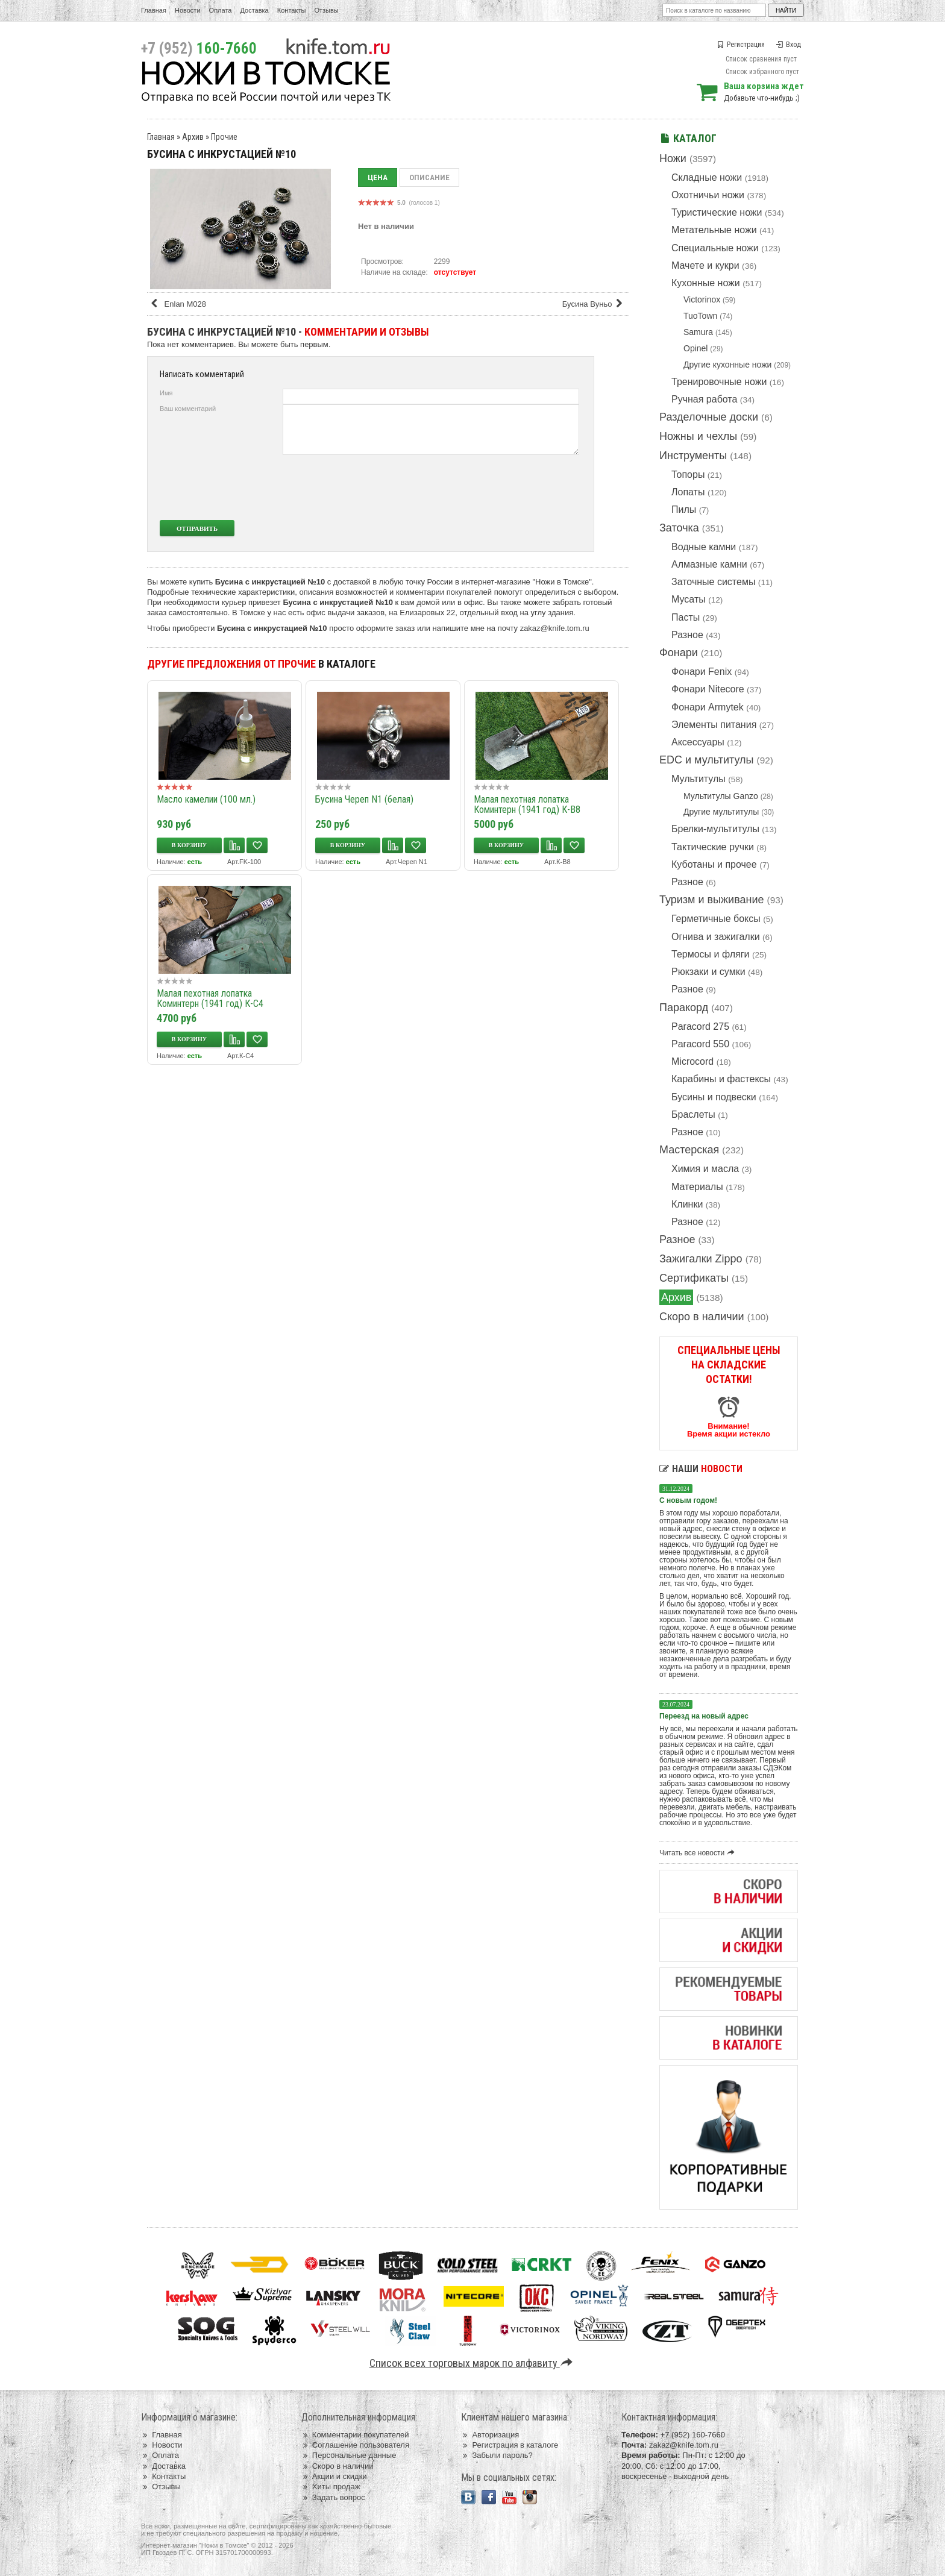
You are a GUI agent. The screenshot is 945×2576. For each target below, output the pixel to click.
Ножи (672, 158)
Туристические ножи (716, 212)
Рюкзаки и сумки (708, 972)
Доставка (254, 10)
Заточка (679, 528)
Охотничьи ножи (707, 195)
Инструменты (693, 456)
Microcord (692, 1061)
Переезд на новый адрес (704, 1716)
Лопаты (688, 492)
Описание (429, 177)
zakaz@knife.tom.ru (554, 628)
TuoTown (700, 316)
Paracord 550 (700, 1044)
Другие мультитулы (721, 811)
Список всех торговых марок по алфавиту (472, 2363)
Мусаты (688, 599)
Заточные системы (713, 582)
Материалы (697, 1187)
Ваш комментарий (188, 408)
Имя (166, 392)
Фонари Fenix (701, 671)
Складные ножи (706, 177)
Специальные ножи (715, 248)
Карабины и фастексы (721, 1079)
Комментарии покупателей (355, 2434)
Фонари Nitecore (707, 689)
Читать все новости (698, 1853)
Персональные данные (349, 2455)
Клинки (687, 1204)
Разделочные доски (708, 417)
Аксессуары (697, 742)
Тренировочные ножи (719, 382)
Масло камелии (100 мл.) (206, 799)
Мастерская (689, 1150)
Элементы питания (713, 724)
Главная (153, 10)
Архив (676, 1297)
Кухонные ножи (705, 283)
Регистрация (741, 44)
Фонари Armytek (707, 707)
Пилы (683, 509)
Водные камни (703, 547)
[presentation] (488, 487)
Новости (188, 10)
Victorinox (701, 299)
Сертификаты (694, 1278)
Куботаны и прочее (714, 864)
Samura (698, 332)
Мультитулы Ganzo (720, 796)
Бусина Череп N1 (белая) (364, 799)
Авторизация (490, 2434)
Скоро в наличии (701, 1317)
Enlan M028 (177, 304)
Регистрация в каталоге (509, 2444)
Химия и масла (705, 1169)
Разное (687, 635)
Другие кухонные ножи (727, 364)
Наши (700, 1468)
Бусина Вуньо (594, 304)
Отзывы (326, 10)
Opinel (695, 348)
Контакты (291, 10)
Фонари (678, 653)
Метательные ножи (714, 230)
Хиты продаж (330, 2486)
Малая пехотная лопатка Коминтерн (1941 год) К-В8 (527, 804)
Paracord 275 (700, 1026)
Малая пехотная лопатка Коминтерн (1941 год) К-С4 (210, 998)
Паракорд (683, 1007)
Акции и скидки (334, 2476)
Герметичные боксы (716, 919)
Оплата (220, 10)
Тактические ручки (712, 847)
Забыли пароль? (497, 2455)
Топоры (688, 474)
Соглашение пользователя (355, 2444)
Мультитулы (698, 779)
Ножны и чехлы (698, 436)
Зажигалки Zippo (700, 1259)
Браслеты (693, 1114)
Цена (378, 177)
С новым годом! (688, 1500)
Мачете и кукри (705, 265)
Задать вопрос (333, 2497)
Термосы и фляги (710, 954)
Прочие (224, 137)
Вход (788, 44)
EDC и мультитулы (706, 760)
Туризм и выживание (711, 900)
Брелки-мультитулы (715, 829)
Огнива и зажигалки (715, 937)
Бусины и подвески (713, 1097)
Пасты (685, 617)
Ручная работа (704, 399)
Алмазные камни (709, 564)
